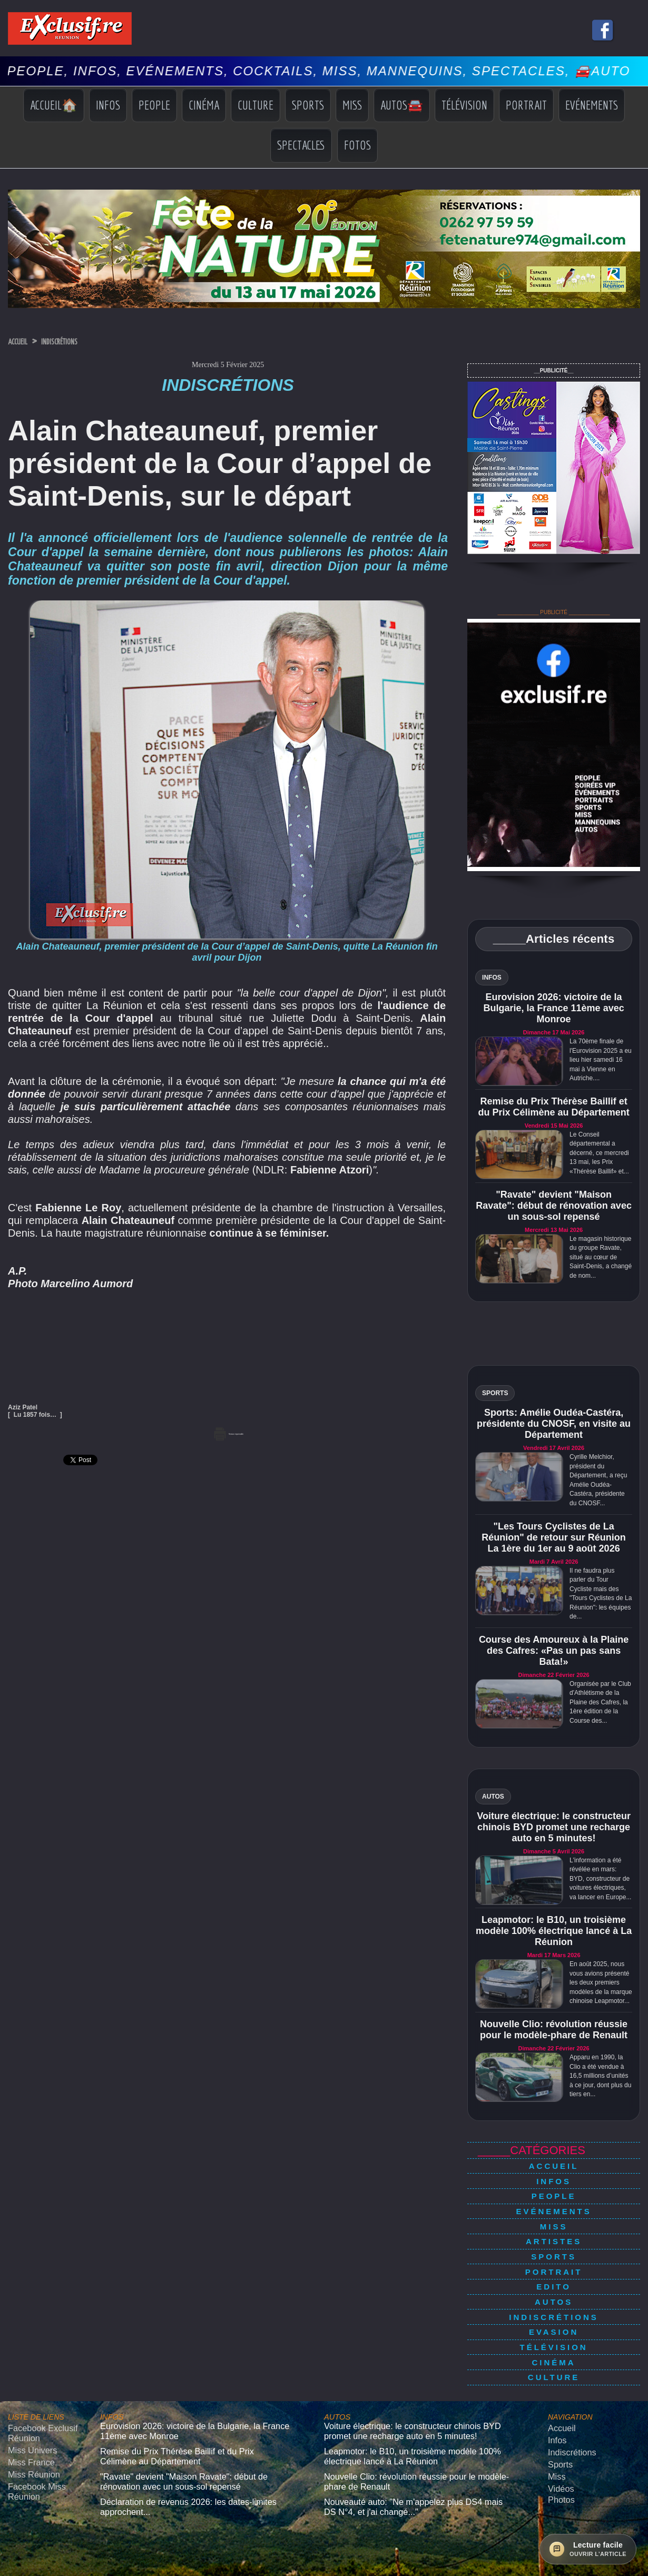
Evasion (553, 2291)
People (154, 104)
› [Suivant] (16, 2570)
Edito (553, 2257)
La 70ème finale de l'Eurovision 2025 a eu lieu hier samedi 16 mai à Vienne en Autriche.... (601, 1060)
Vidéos (558, 2425)
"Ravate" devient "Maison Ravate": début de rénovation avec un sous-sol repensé (554, 1205)
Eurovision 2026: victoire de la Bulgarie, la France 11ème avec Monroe (554, 1008)
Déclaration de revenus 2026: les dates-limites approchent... (191, 2435)
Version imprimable (228, 1432)
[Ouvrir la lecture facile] (587, 2549)
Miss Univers (27, 2392)
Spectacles (301, 144)
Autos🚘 (401, 104)
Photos (558, 2433)
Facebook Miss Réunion (31, 2426)
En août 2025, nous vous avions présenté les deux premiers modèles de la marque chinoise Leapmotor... (601, 1982)
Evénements (591, 104)
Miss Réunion (29, 2412)
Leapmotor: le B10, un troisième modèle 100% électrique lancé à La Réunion (554, 1930)
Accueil (23, 341)
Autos (554, 2268)
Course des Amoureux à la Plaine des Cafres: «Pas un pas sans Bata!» (554, 1650)
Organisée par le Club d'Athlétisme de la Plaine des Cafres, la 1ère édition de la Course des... (600, 1702)
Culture (255, 104)
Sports (308, 104)
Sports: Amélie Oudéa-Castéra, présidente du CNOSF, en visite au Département (554, 1423)
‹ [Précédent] (5, 2570)
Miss (352, 104)
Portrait (526, 104)
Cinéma (204, 104)
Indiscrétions (81, 341)
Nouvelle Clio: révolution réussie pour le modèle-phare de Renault (553, 2029)
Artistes (554, 2222)
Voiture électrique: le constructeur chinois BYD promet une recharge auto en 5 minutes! (554, 1827)
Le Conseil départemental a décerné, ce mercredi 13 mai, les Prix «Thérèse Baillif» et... (599, 1153)
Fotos (357, 144)
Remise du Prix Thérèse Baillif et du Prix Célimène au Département (554, 1107)
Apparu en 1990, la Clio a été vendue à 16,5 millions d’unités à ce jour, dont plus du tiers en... (600, 2076)
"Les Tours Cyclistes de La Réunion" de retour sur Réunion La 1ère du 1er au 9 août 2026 (554, 1537)
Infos (108, 104)
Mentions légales (323, 2530)
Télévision (464, 104)
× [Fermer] (6, 2559)
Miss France (26, 2402)
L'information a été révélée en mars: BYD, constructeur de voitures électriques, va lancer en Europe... (600, 1879)
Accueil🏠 (53, 104)
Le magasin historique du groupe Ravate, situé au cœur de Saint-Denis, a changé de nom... (601, 1257)
